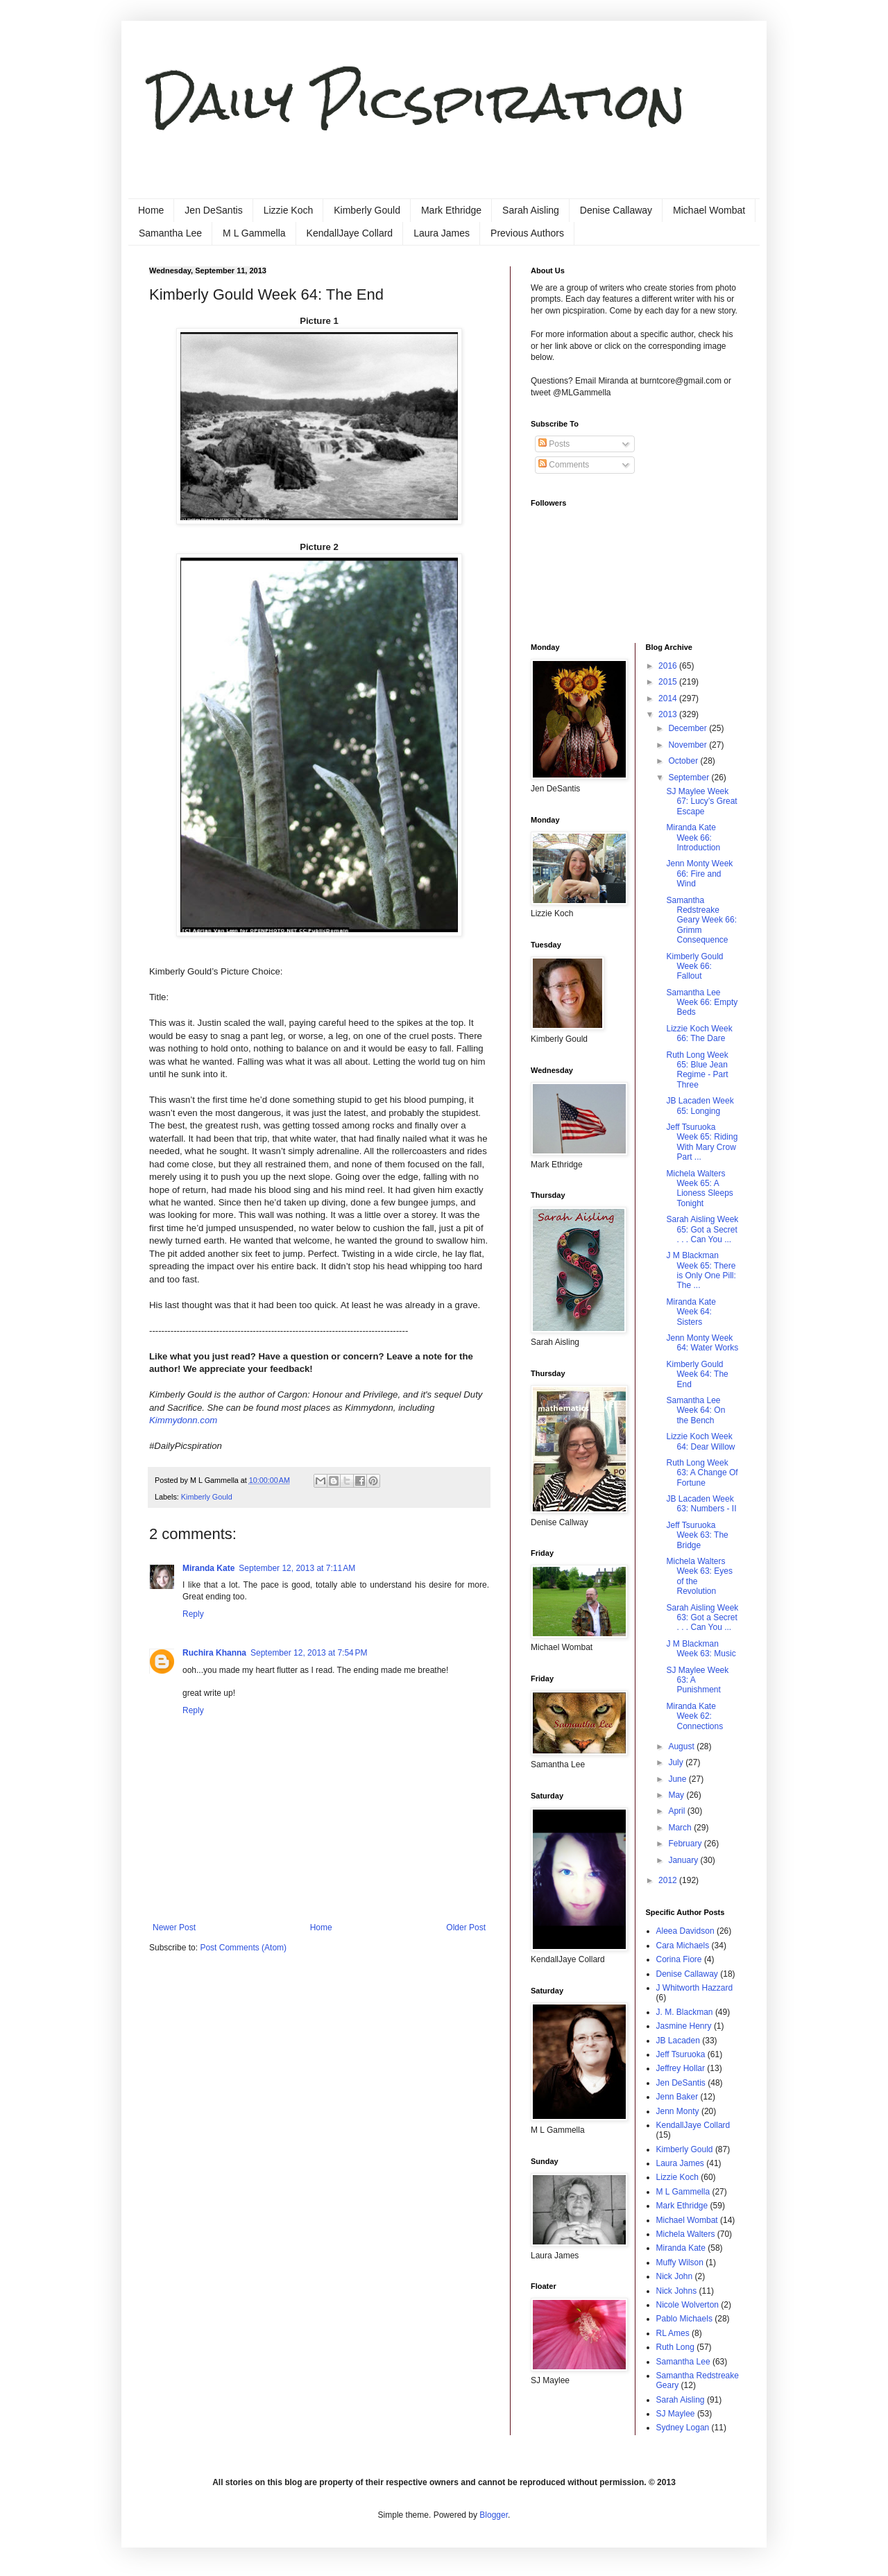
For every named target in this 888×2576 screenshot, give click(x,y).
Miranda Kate (208, 1568)
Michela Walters (685, 2234)
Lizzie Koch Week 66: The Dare (699, 1033)
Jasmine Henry (684, 2026)
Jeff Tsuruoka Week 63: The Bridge (697, 1535)
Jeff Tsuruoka (681, 2054)
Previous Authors (527, 233)
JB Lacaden (678, 2040)
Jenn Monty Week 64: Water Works (702, 1343)
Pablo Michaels (684, 2319)
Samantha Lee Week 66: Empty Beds (701, 1002)
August (682, 1746)
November (688, 745)
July (676, 1762)
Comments (563, 465)
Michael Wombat (709, 210)
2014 (668, 698)
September (689, 777)
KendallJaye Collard (350, 233)
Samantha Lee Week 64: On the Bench (695, 1410)
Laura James (441, 233)
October (684, 761)
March (681, 1827)
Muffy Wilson (679, 2262)
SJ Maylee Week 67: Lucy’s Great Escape (701, 801)
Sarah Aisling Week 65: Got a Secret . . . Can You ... (702, 1229)
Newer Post (174, 1927)
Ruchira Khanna (214, 1653)
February (685, 1843)
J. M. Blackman (684, 2012)
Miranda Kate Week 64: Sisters (690, 1312)
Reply (193, 1614)
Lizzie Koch (289, 210)
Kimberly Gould (367, 210)
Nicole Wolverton (687, 2305)
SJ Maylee (675, 2414)
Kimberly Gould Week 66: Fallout (694, 966)
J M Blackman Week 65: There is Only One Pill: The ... (700, 1270)
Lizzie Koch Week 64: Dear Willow (700, 1441)
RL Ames (673, 2333)
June (678, 1779)
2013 (668, 714)
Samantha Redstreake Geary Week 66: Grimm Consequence (701, 920)
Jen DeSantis (213, 210)
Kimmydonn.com (183, 1420)
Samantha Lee (170, 233)
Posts (554, 444)
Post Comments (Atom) (243, 1947)
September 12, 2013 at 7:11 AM (297, 1568)
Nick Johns (676, 2291)
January (684, 1860)
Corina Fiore (679, 1959)
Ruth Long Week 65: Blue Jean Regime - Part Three (697, 1070)
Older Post (466, 1927)
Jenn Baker (677, 2097)
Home (151, 210)
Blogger (493, 2515)
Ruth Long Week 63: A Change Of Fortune (701, 1473)
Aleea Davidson (685, 1931)
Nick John (674, 2276)
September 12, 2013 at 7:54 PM (308, 1653)
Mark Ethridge (451, 210)
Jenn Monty (677, 2111)
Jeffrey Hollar (680, 2068)
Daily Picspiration (417, 101)
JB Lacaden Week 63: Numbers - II (701, 1503)
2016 (668, 666)
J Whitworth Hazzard (694, 1988)
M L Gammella (254, 233)
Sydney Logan (683, 2427)
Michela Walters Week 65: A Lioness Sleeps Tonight (699, 1188)
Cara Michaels (683, 1945)
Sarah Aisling (530, 210)
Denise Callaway (616, 210)
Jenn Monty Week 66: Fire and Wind (699, 873)
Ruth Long (675, 2347)
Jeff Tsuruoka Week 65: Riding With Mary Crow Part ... (701, 1142)
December (688, 728)
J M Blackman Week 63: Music (700, 1648)
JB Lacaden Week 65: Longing (699, 1105)
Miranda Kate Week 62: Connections (694, 1716)
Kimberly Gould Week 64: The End (697, 1374)
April (677, 1811)
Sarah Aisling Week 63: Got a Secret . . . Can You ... (702, 1618)
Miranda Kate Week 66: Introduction (693, 837)
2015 (668, 682)
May (677, 1795)
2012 (668, 1880)
